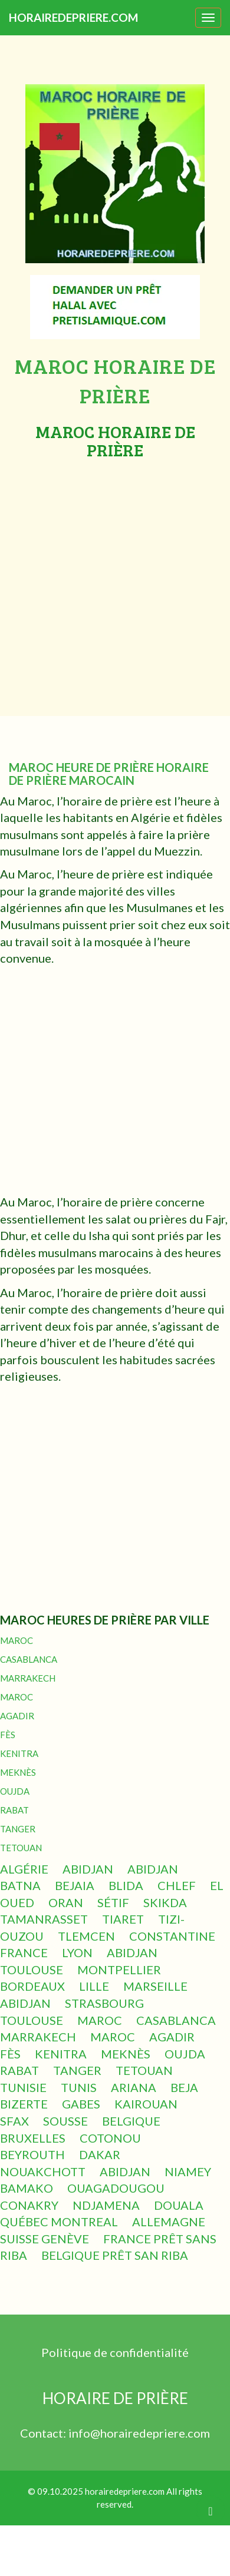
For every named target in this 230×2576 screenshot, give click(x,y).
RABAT (14, 1810)
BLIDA (126, 1885)
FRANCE (24, 1952)
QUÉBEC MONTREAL (59, 2221)
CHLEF (176, 1885)
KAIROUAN (146, 2104)
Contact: (44, 2433)
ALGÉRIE (24, 1869)
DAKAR (99, 2154)
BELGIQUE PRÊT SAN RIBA (114, 2255)
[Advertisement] (110, 576)
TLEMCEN (86, 1936)
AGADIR (17, 1715)
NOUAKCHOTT (43, 2171)
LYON (77, 1952)
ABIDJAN (88, 1869)
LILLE (94, 1986)
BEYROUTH (32, 2154)
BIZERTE (24, 2104)
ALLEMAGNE (168, 2221)
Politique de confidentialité (115, 2352)
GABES (81, 2104)
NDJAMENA (106, 2205)
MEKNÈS (18, 1772)
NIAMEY (188, 2171)
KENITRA (19, 1753)
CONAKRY (29, 2205)
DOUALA (178, 2205)
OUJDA (14, 1791)
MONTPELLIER (119, 1969)
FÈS (7, 1734)
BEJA (184, 2087)
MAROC (16, 1640)
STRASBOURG (104, 2003)
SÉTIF (113, 1902)
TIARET (123, 1919)
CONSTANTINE (172, 1936)
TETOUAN (21, 1847)
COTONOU (110, 2138)
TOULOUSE (31, 1969)
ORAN (65, 1902)
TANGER (17, 1829)
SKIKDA (165, 1902)
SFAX (14, 2121)
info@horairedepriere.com (139, 2433)
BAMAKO (26, 2188)
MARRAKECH (27, 1678)
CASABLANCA (28, 1659)
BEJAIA (74, 1885)
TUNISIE (23, 2087)
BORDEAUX (32, 1986)
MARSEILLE (155, 1986)
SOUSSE (65, 2121)
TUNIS (79, 2087)
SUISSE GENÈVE (44, 2239)
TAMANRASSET (44, 1919)
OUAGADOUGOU (116, 2188)
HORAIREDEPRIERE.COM (73, 17)
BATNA (20, 1885)
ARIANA (133, 2087)
